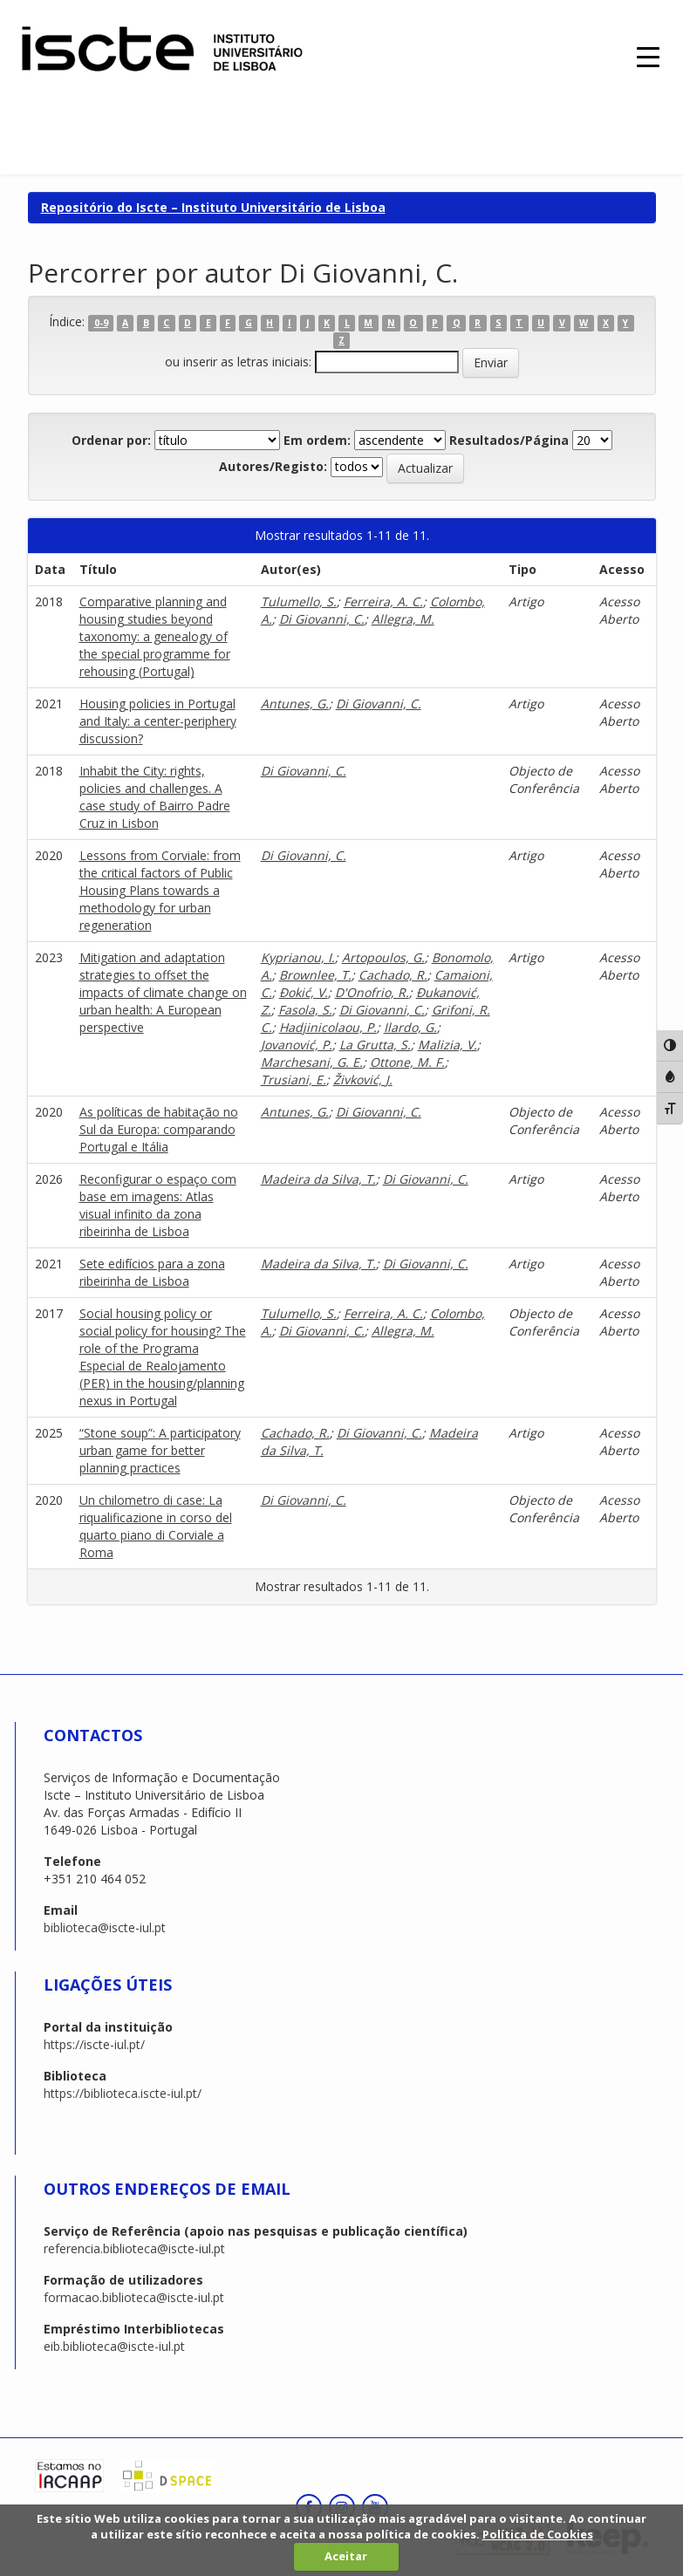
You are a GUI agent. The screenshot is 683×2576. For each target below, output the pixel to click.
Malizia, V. (447, 1044)
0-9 (101, 323)
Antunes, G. (295, 703)
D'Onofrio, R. (372, 992)
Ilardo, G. (410, 1027)
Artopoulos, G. (383, 957)
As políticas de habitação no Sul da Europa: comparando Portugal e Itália (158, 1129)
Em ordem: (317, 440)
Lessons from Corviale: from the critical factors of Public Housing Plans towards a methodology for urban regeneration (160, 890)
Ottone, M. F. (407, 1062)
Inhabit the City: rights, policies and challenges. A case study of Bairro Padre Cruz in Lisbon (154, 796)
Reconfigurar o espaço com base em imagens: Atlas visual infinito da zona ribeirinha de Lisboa (157, 1205)
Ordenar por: (111, 440)
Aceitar (345, 2556)
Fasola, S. (305, 1009)
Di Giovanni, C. (322, 619)
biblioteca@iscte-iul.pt (105, 1927)
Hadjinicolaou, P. (328, 1027)
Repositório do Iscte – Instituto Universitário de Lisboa (213, 207)
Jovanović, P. (296, 1044)
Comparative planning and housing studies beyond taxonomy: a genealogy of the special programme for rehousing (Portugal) (154, 636)
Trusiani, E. (293, 1079)
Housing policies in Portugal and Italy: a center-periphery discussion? (157, 721)
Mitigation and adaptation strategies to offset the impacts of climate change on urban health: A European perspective (163, 992)
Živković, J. (363, 1079)
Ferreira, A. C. (383, 601)
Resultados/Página (509, 440)
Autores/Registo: (273, 466)
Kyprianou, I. (298, 957)
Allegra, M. (403, 619)
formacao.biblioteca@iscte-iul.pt (134, 2297)
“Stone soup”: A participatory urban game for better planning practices (160, 1450)
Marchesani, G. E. (312, 1062)
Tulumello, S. (299, 601)
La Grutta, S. (375, 1044)
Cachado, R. (393, 975)
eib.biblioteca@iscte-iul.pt (114, 2346)
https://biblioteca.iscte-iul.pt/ (122, 2093)
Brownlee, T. (315, 975)
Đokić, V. (303, 992)
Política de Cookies (537, 2534)
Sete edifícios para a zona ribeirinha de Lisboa (152, 1272)
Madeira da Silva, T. (318, 1179)
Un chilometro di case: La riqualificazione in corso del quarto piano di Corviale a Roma (155, 1526)
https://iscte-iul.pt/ (94, 2044)
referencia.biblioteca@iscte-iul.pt (134, 2248)
